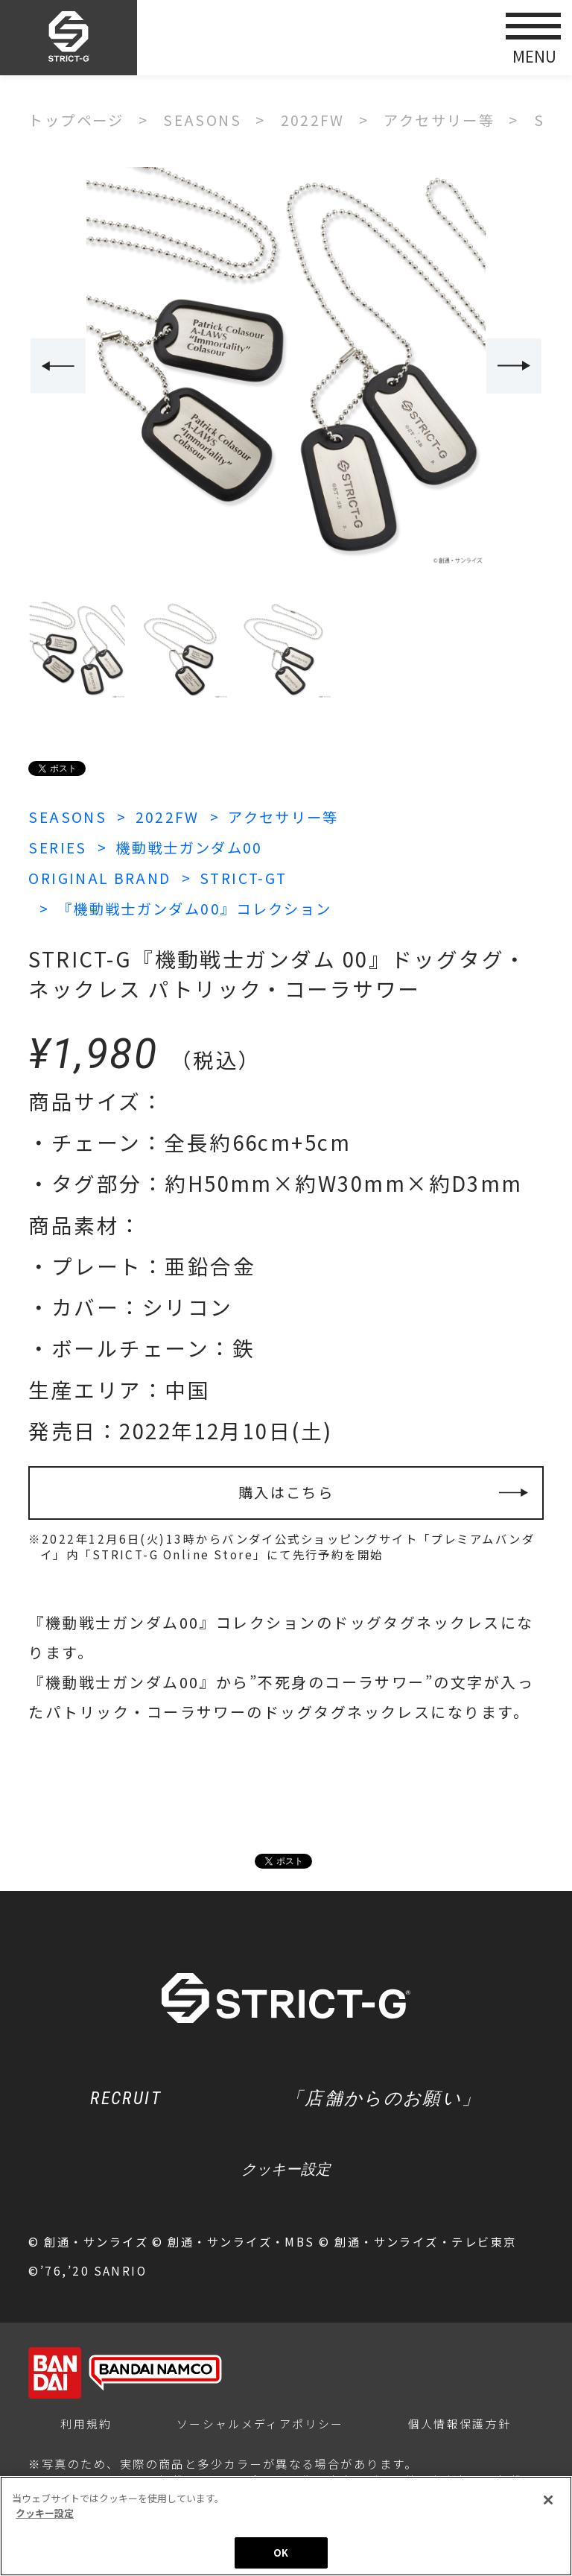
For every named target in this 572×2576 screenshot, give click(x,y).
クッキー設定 (286, 2172)
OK (280, 2552)
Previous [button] (57, 365)
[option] (286, 366)
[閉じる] (548, 2500)
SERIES (58, 846)
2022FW (172, 816)
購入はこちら (286, 1491)
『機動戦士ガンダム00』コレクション (202, 906)
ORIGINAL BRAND (102, 876)
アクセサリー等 (292, 816)
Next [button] (515, 365)
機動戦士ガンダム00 (196, 846)
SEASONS (68, 816)
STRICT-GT (251, 876)
